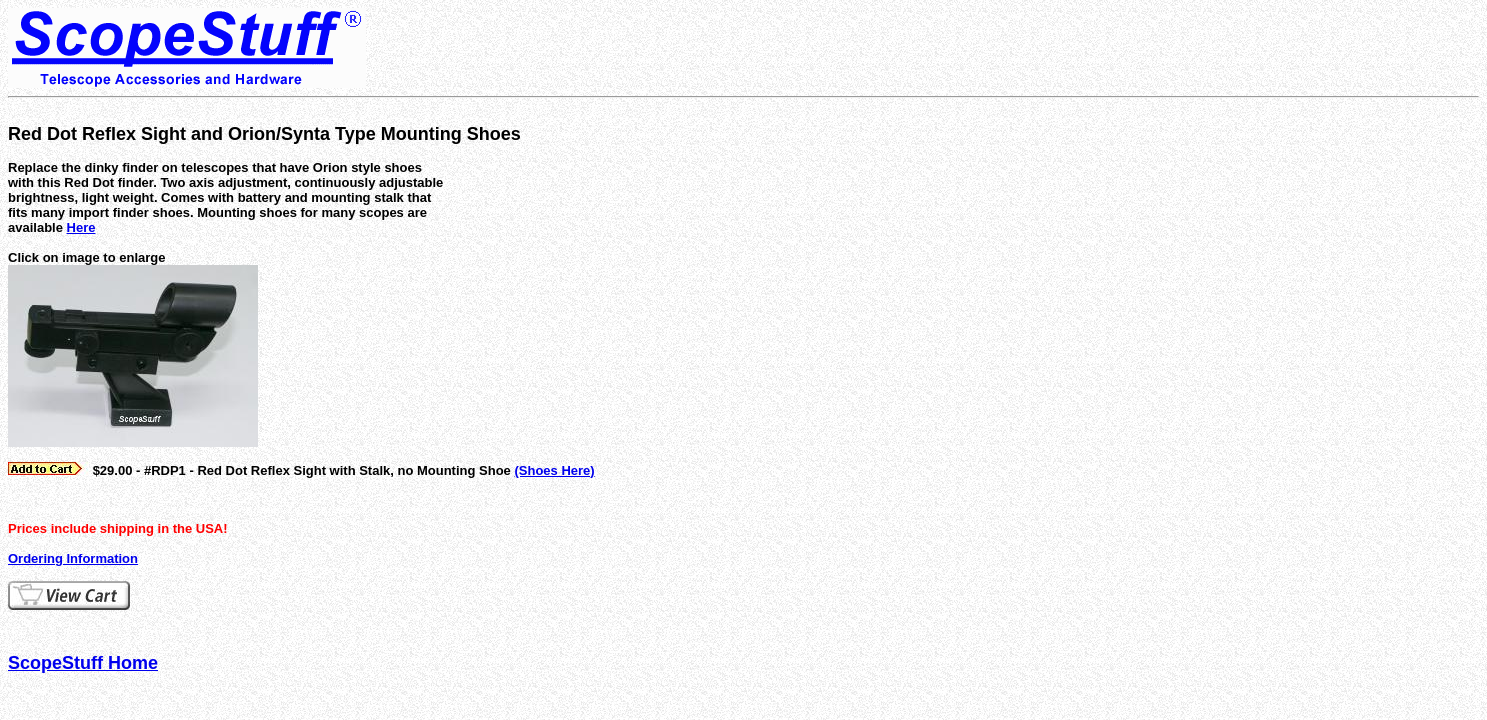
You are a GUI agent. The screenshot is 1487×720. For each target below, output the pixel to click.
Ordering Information (73, 558)
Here (81, 227)
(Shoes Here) (554, 470)
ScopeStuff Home (83, 663)
